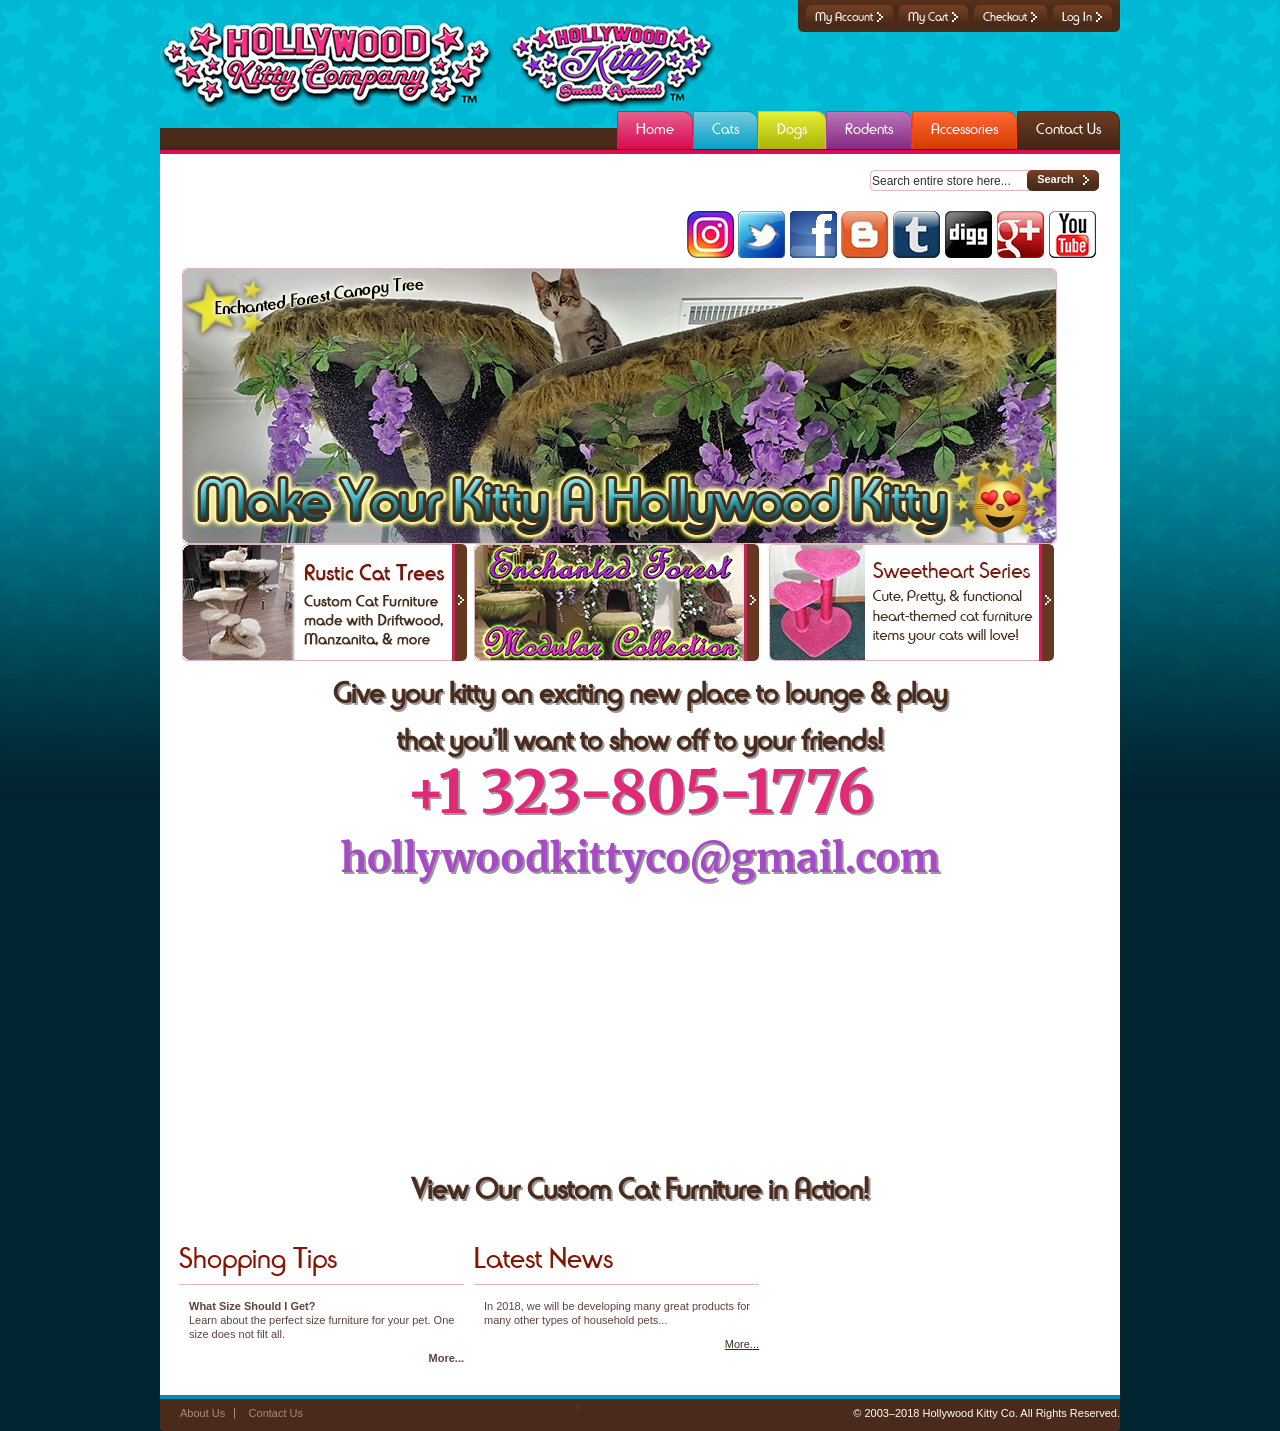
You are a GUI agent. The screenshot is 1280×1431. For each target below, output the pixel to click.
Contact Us (276, 1413)
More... (446, 1358)
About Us (202, 1413)
